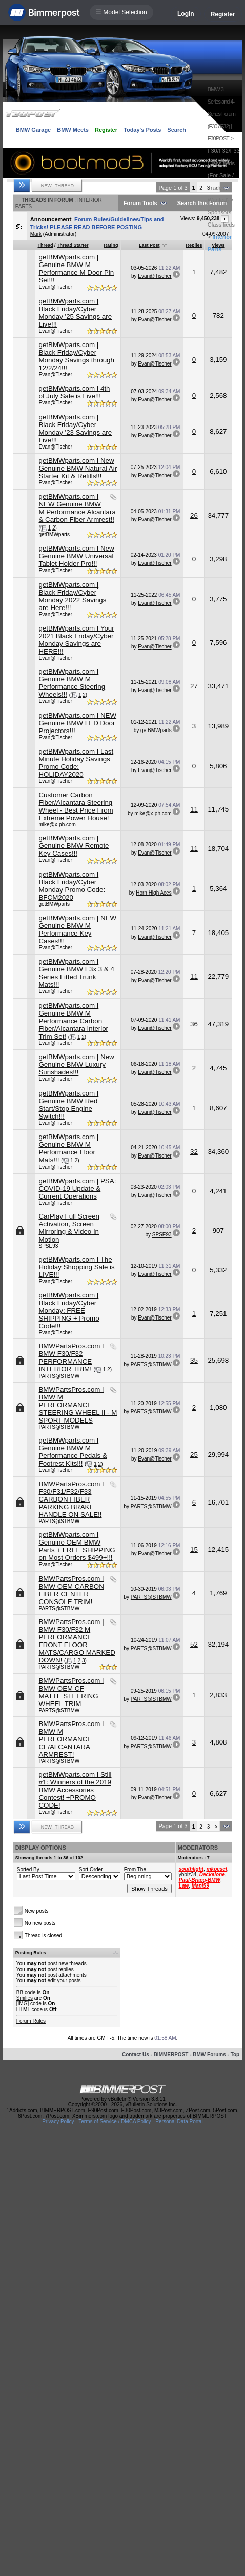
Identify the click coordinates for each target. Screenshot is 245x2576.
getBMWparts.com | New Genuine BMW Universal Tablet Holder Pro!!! (76, 555)
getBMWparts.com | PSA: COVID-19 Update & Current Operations (77, 1188)
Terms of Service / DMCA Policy (114, 2121)
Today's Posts (142, 130)
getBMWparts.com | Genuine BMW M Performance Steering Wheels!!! (71, 682)
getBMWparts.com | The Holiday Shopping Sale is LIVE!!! (76, 1267)
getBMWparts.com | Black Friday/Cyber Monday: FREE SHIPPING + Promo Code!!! (68, 1310)
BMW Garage (33, 130)
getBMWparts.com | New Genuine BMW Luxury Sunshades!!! (76, 1064)
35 (194, 1360)
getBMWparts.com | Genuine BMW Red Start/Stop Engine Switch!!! (68, 1104)
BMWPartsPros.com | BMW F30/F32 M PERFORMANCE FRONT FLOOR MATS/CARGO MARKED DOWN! (76, 1641)
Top (235, 2054)
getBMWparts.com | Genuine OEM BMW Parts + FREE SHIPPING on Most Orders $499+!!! (76, 1546)
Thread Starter (73, 245)
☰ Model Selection (121, 12)
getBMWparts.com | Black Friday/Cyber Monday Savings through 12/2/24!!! (76, 356)
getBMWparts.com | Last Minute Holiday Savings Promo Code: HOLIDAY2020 (75, 762)
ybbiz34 (187, 1874)
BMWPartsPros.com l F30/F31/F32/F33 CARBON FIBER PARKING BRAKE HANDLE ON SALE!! (71, 1499)
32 (194, 1151)
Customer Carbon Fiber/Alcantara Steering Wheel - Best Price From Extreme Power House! (75, 806)
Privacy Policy (58, 2121)
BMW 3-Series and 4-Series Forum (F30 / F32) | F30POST (221, 113)
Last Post (149, 245)
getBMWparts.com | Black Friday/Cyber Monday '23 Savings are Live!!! (75, 428)
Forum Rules (31, 2021)
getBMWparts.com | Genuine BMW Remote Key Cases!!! (73, 845)
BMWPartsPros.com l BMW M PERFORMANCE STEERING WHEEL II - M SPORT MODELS (77, 1405)
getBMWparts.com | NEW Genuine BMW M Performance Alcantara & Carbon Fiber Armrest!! (76, 508)
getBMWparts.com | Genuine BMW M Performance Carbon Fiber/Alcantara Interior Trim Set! (73, 1021)
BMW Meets (73, 130)
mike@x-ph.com (56, 824)
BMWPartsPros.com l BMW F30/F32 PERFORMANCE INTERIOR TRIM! (71, 1357)
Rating (111, 245)
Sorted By (28, 1869)
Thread (45, 245)
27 (194, 686)
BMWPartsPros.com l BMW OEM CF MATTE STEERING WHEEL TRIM (71, 1692)
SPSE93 (48, 1246)
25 (194, 1454)
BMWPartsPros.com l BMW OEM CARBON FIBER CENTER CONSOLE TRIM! (71, 1590)
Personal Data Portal (178, 2121)
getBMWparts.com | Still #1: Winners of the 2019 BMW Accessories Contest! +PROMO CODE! (74, 1790)
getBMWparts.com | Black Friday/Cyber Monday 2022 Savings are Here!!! (72, 596)
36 (194, 1024)
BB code (26, 1992)
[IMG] (22, 2003)
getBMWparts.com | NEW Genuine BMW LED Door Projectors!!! (77, 723)
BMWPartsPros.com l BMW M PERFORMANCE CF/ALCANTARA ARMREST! (71, 1739)
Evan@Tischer (55, 287)
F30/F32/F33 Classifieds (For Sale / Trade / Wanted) (224, 175)
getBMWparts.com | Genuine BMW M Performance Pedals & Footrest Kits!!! (72, 1451)
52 (194, 1644)
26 (194, 515)
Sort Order (91, 1869)
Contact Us (135, 2054)
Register (223, 14)
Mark (36, 234)
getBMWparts (54, 534)
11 (194, 809)
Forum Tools (140, 203)
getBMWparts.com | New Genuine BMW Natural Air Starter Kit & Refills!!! (77, 468)
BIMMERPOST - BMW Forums (190, 2054)
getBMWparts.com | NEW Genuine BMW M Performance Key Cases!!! (77, 929)
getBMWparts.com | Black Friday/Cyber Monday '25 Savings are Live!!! (75, 312)
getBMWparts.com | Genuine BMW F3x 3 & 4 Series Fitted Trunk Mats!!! (76, 973)
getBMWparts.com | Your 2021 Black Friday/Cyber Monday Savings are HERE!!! (76, 639)
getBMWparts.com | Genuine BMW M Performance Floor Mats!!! (68, 1148)
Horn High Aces (153, 893)
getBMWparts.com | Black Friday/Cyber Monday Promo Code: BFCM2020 (71, 885)
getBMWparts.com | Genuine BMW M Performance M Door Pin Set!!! (76, 268)
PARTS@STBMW (58, 1376)
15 (194, 1549)
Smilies (24, 1998)
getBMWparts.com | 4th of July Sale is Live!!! (74, 392)
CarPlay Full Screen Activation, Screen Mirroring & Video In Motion (68, 1227)
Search (176, 130)
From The (135, 1869)
